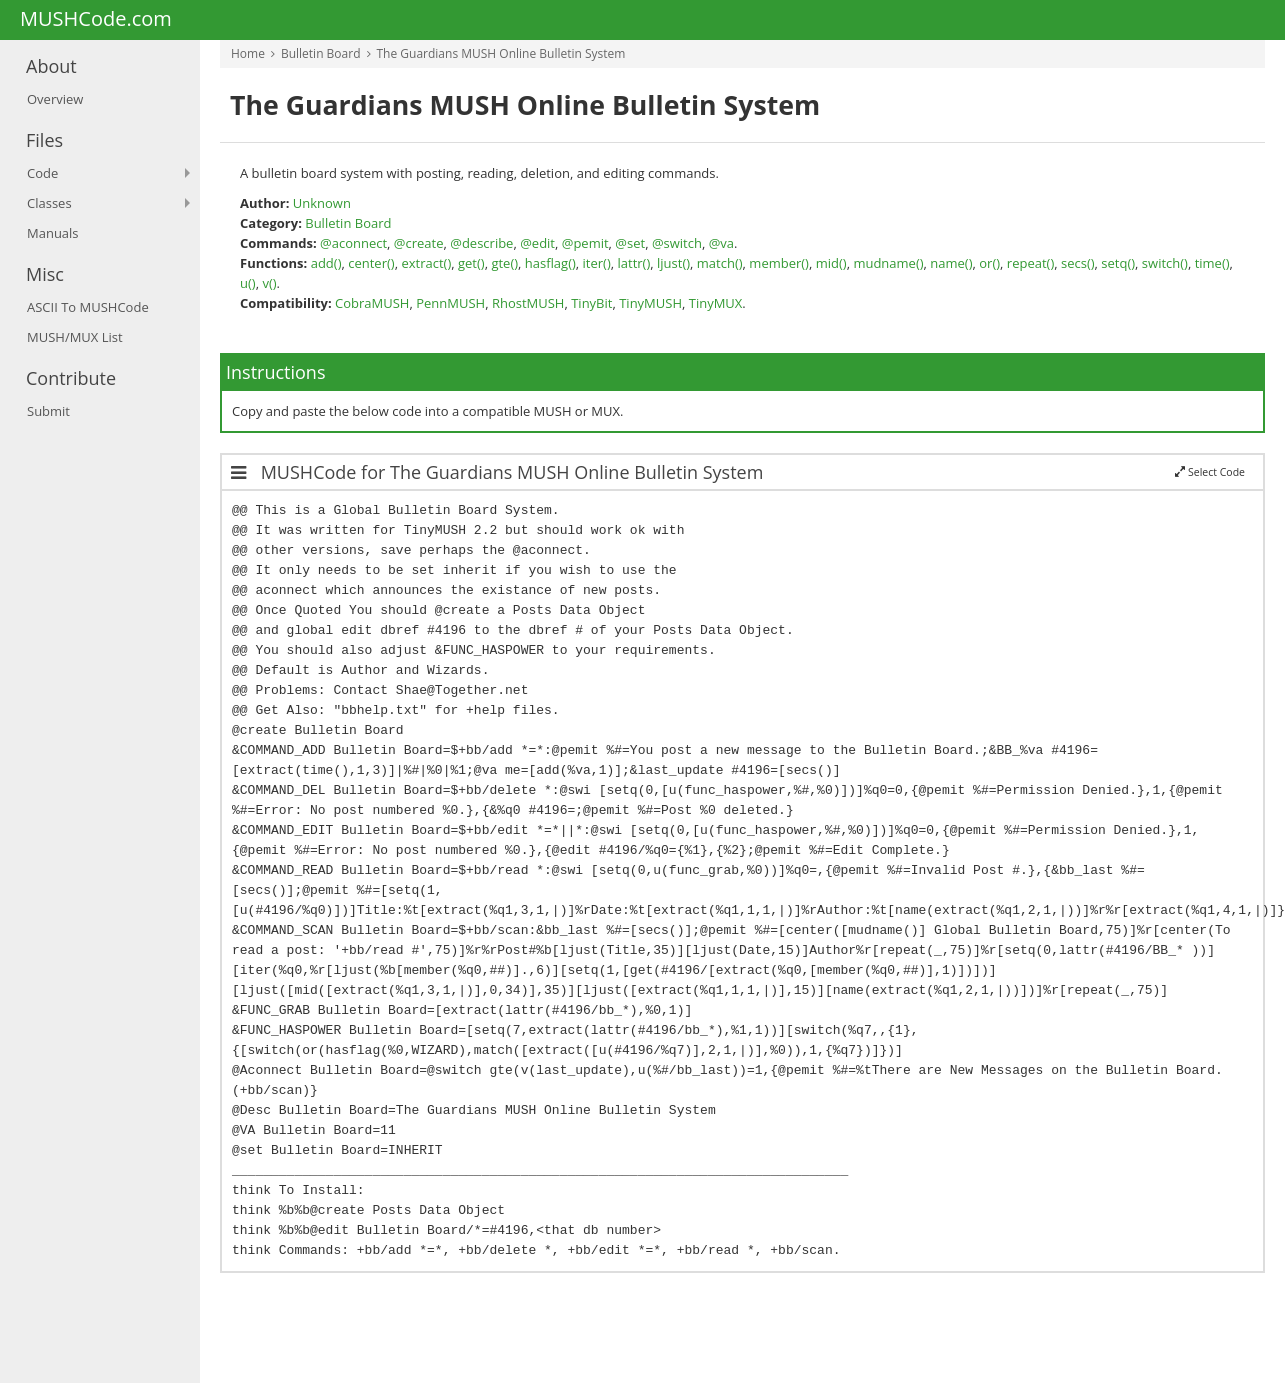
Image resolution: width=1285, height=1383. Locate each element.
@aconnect (353, 243)
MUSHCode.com (96, 20)
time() (1212, 263)
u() (248, 283)
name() (951, 263)
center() (371, 263)
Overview (55, 99)
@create (419, 243)
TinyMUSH (650, 303)
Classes (49, 203)
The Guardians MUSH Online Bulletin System (501, 53)
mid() (831, 263)
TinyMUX (716, 303)
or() (989, 263)
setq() (1118, 263)
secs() (1078, 263)
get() (471, 263)
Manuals (53, 233)
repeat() (1030, 263)
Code (42, 173)
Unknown (322, 203)
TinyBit (591, 303)
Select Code (1210, 472)
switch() (1165, 263)
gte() (504, 263)
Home (248, 53)
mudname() (888, 263)
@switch (677, 243)
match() (720, 263)
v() (269, 283)
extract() (426, 263)
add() (326, 263)
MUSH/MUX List (75, 337)
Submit (48, 411)
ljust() (673, 263)
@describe (481, 243)
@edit (537, 243)
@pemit (585, 243)
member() (779, 263)
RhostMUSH (528, 303)
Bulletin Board (321, 53)
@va (721, 243)
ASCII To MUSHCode (88, 307)
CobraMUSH (372, 303)
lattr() (634, 263)
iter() (597, 263)
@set (630, 243)
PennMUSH (450, 303)
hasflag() (550, 263)
